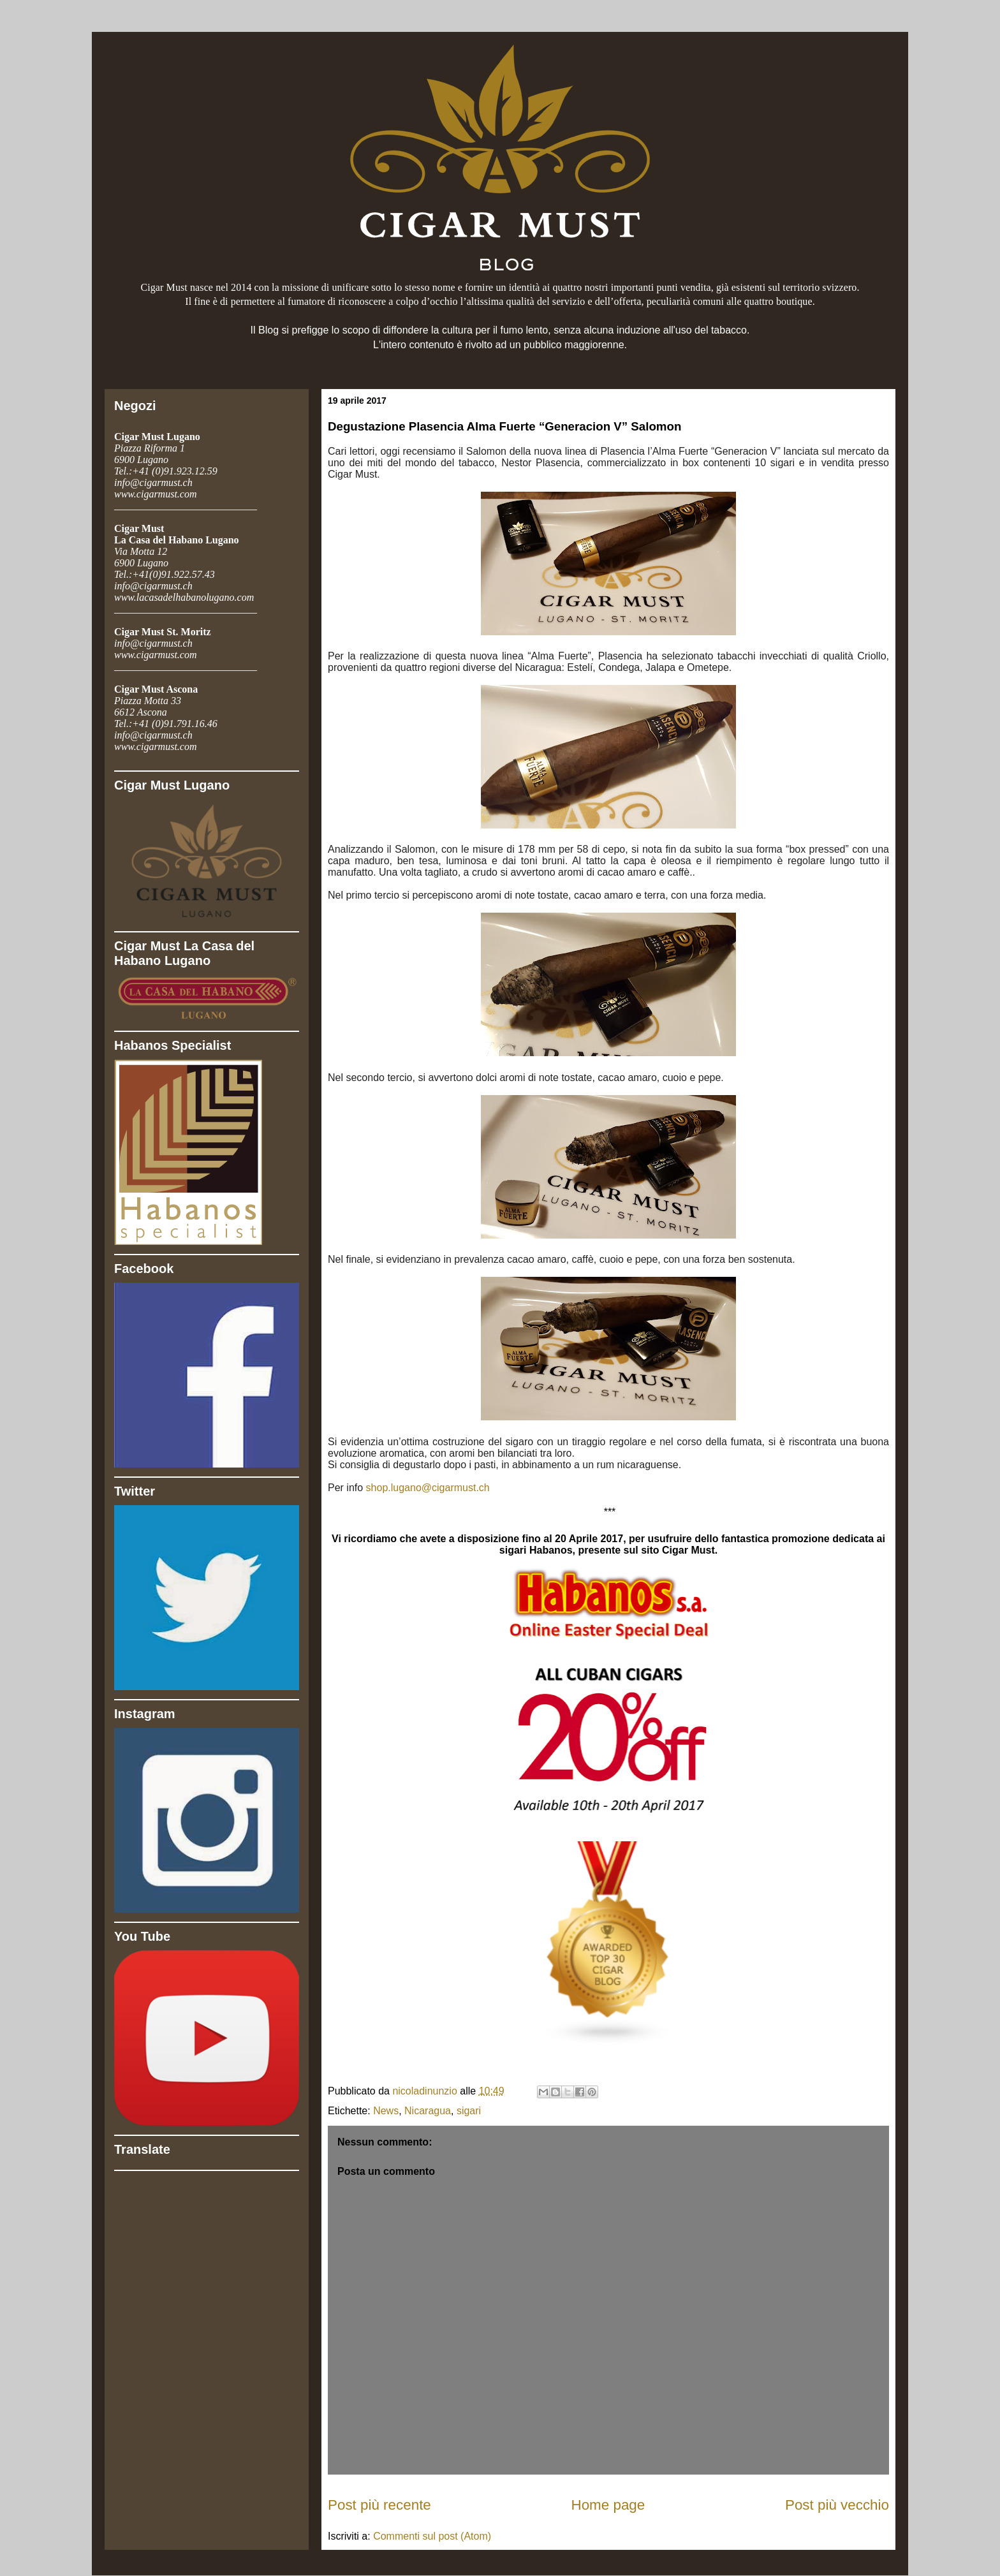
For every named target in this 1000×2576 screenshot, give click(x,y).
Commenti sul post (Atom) (432, 2536)
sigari (469, 2110)
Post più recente (379, 2505)
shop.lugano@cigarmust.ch (428, 1487)
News (386, 2110)
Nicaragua (427, 2110)
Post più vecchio (837, 2505)
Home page (608, 2505)
